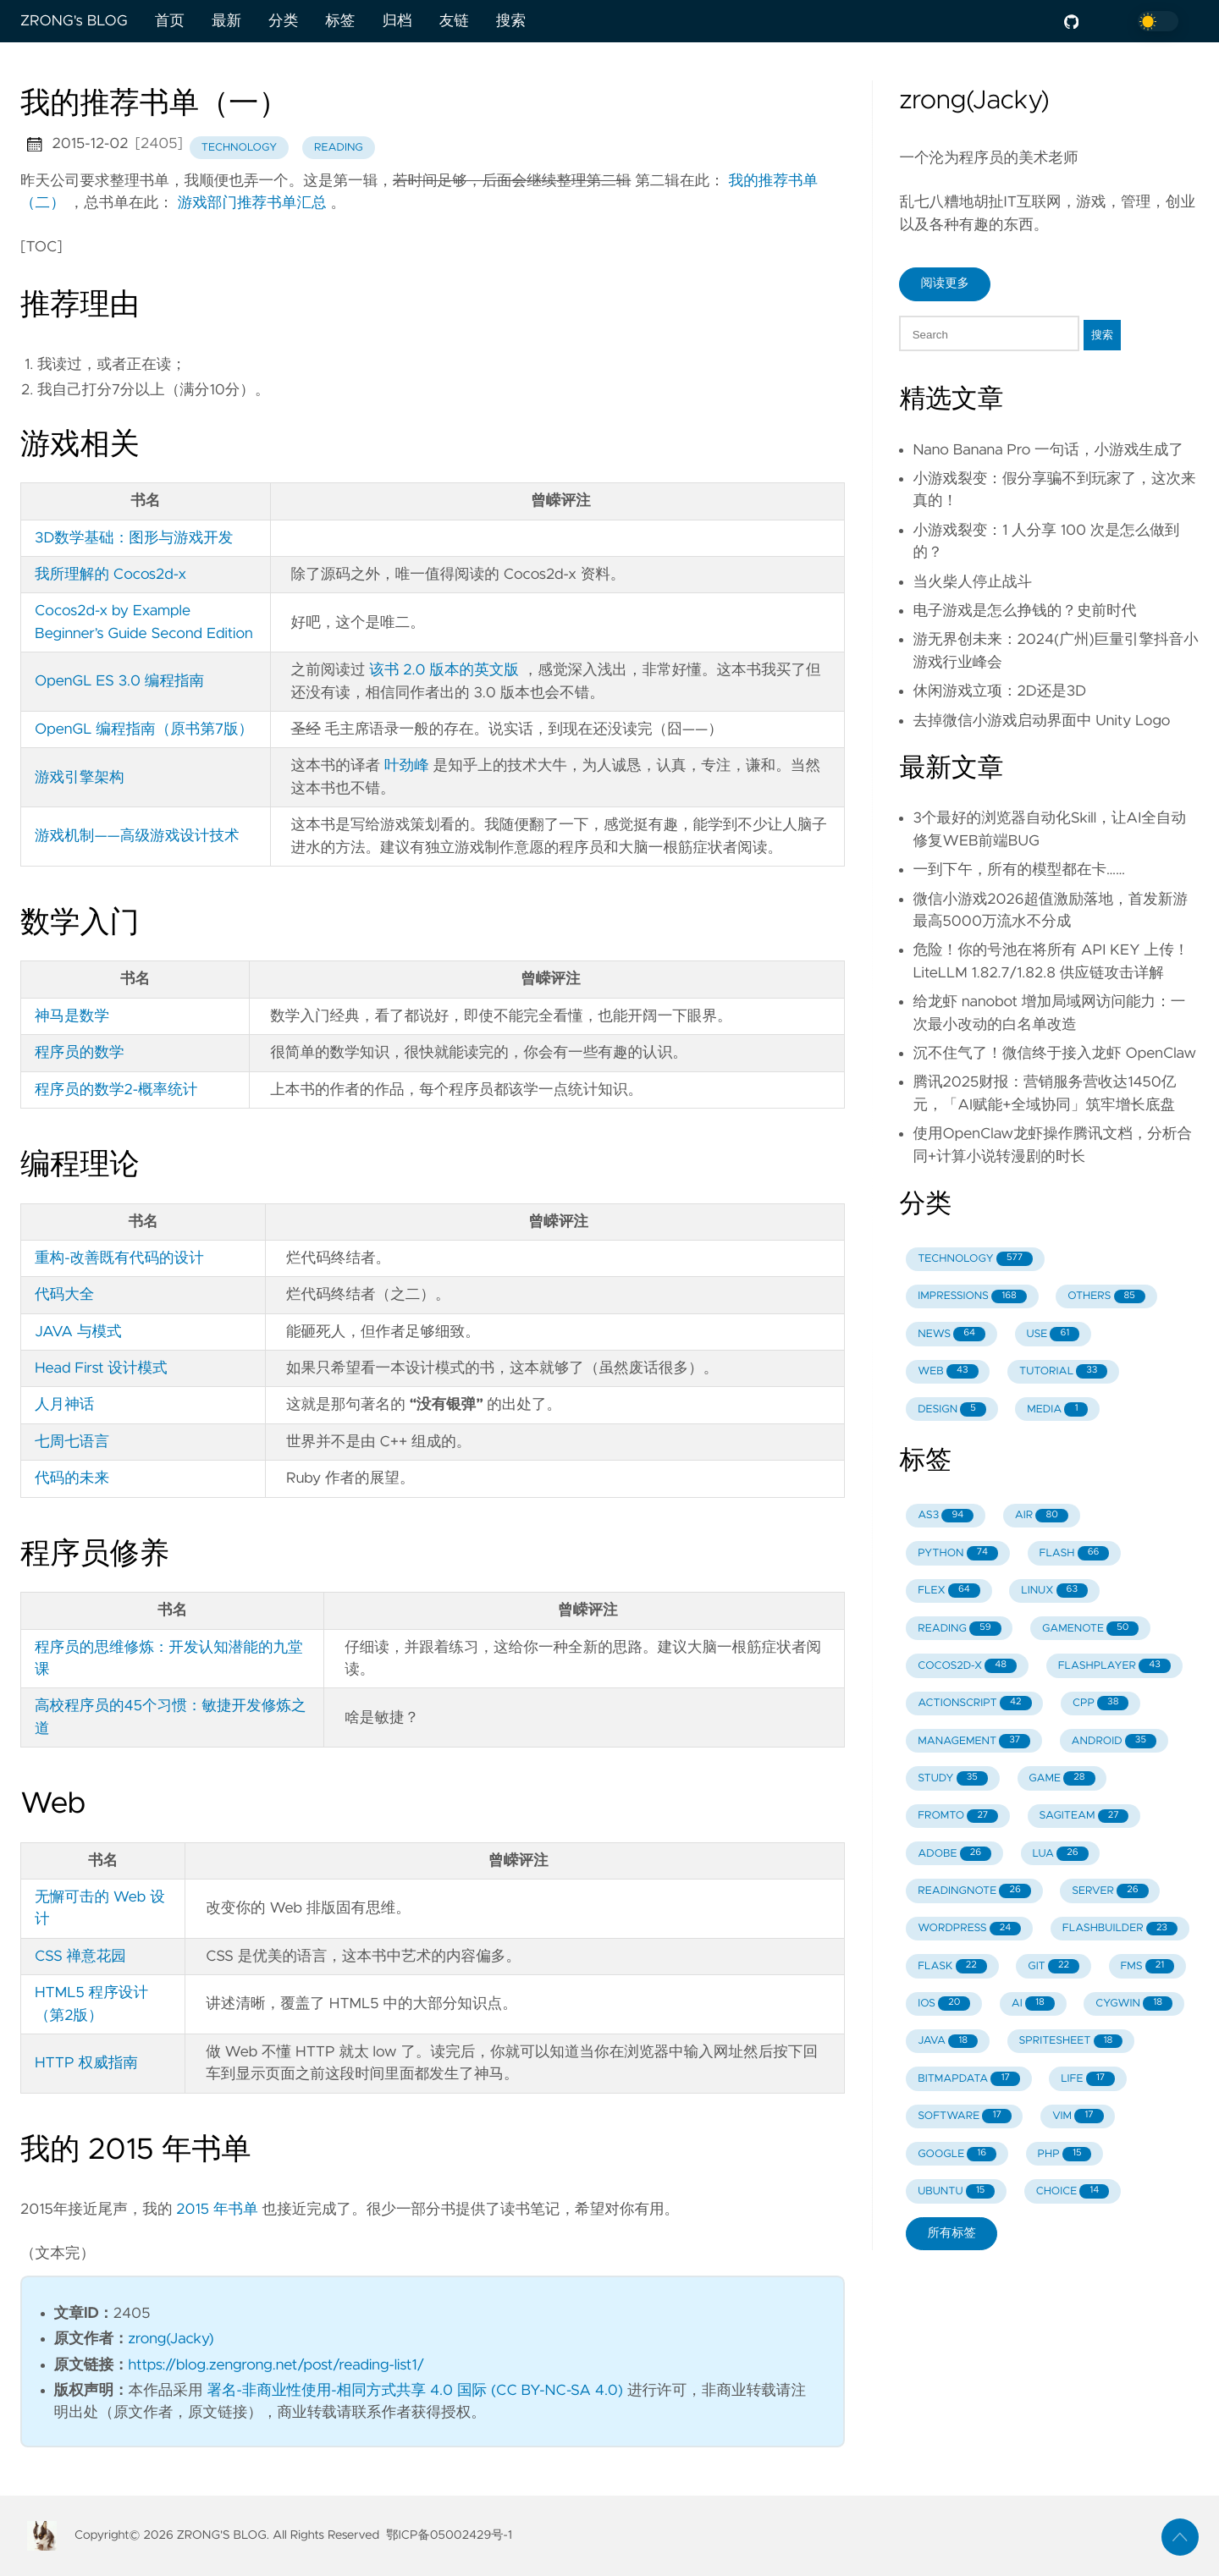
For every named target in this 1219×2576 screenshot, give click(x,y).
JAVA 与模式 (78, 1332)
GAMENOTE (1090, 1628)
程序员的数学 (79, 1052)
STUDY (953, 1778)
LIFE (1088, 2079)
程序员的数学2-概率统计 (116, 1090)
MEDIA (1057, 1409)
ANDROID (1114, 1741)
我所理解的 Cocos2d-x (110, 574)
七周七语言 (72, 1442)
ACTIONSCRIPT (974, 1703)
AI (1033, 2003)
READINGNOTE (974, 1891)
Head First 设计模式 (101, 1368)
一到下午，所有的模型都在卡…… (1019, 870)
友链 (454, 21)
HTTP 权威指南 (86, 2063)
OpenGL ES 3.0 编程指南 (119, 681)
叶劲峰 (406, 765)
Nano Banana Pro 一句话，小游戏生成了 (1048, 450)
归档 (396, 21)
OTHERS (1106, 1297)
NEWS (951, 1334)
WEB (948, 1371)
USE (1053, 1334)
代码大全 (64, 1294)
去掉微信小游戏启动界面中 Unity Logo (1041, 721)
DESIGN (952, 1409)
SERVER (1110, 1891)
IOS (944, 2003)
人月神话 (64, 1404)
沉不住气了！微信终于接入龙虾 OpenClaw (1054, 1053)
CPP (1101, 1703)
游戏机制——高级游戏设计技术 (137, 836)
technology (239, 147)
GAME (1062, 1778)
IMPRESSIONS (972, 1297)
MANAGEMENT (974, 1741)
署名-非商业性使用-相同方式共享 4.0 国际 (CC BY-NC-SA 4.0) (415, 2390)
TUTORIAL (1063, 1371)
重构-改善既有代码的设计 (119, 1258)
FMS (1147, 1966)
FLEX (949, 1590)
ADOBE (954, 1854)
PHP (1065, 2154)
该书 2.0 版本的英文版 (444, 670)
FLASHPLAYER (1114, 1666)
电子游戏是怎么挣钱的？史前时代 (1024, 611)
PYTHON (958, 1553)
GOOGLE (957, 2154)
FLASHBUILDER (1120, 1929)
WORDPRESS (969, 1929)
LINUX (1054, 1590)
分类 (283, 21)
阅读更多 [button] (944, 283)
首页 (170, 21)
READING (959, 1628)
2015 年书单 (216, 2209)
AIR (1041, 1516)
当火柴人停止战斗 (972, 582)
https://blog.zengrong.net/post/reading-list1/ (277, 2365)
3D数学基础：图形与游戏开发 (134, 538)
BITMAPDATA (969, 2079)
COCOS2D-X (967, 1666)
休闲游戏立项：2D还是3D (999, 691)
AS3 (946, 1516)
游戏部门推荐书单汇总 (252, 203)
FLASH (1074, 1553)
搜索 (511, 21)
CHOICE (1073, 2191)
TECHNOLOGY (975, 1259)
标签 (340, 21)
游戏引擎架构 (79, 777)
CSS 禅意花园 (80, 1956)
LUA (1060, 1854)
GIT (1053, 1966)
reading (338, 147)
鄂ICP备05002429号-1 (449, 2535)
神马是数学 (72, 1016)
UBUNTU (956, 2191)
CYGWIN (1133, 2003)
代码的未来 (72, 1478)
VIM (1077, 2116)
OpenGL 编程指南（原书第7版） (144, 729)
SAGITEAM (1084, 1816)
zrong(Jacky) (171, 2339)
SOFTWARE (965, 2116)
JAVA (948, 2041)
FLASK (952, 1966)
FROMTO (958, 1816)
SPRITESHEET (1070, 2041)
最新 (226, 21)
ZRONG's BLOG (74, 21)
